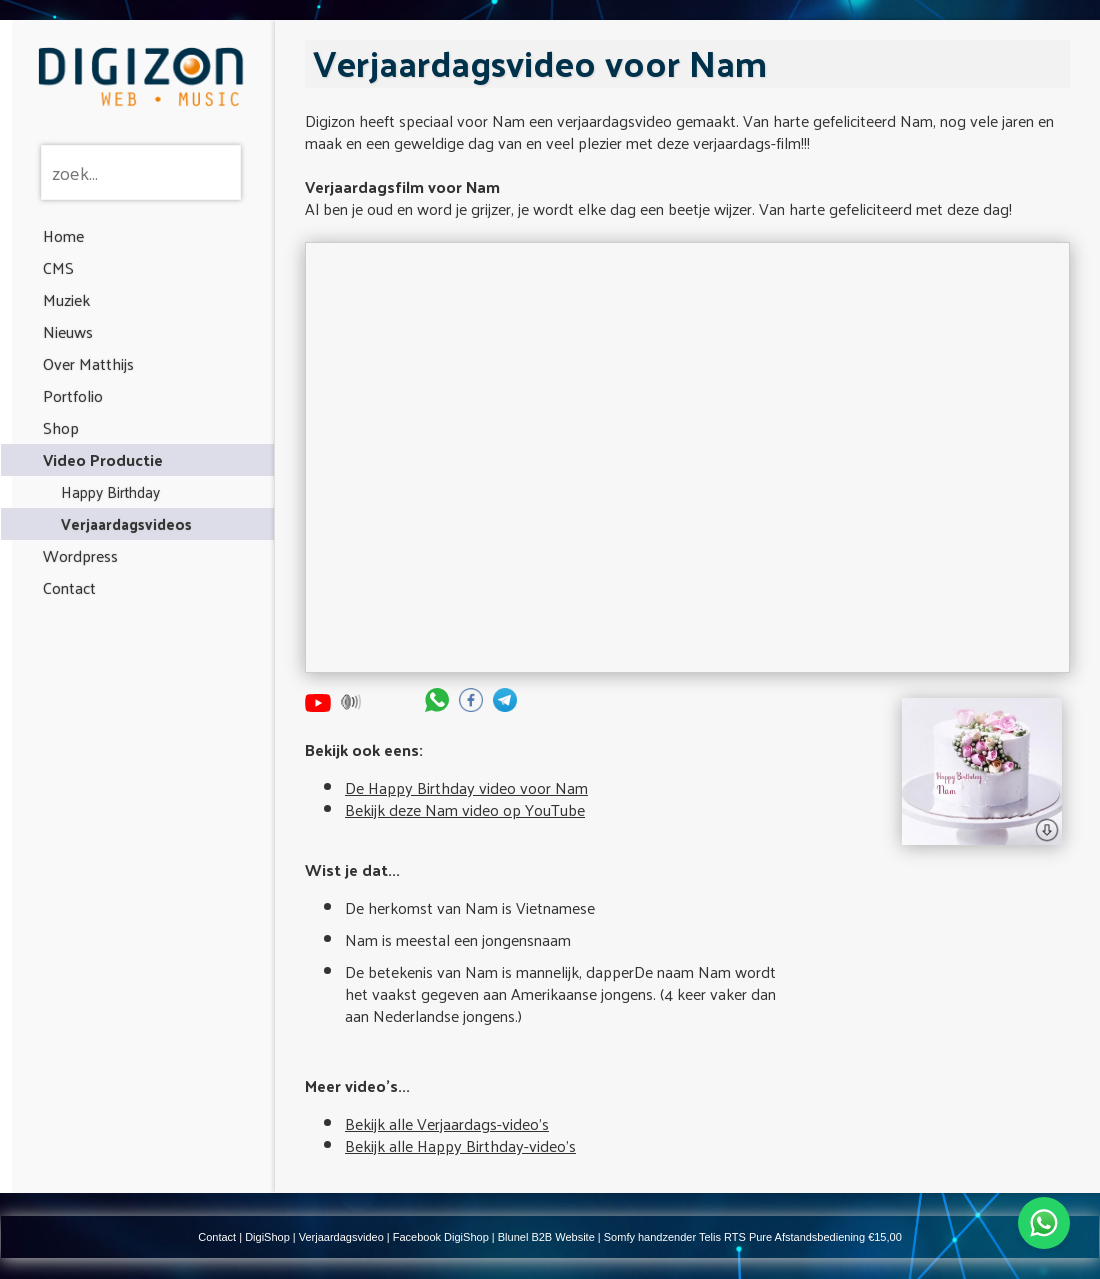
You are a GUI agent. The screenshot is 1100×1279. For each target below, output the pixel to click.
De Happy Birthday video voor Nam (466, 787)
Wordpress (80, 555)
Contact (69, 587)
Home (63, 235)
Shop (61, 427)
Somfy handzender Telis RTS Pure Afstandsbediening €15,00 (753, 1237)
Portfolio (73, 395)
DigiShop (267, 1237)
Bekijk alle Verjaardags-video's (447, 1123)
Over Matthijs (88, 363)
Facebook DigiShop (441, 1237)
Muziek (66, 299)
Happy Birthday (110, 491)
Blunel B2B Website (546, 1237)
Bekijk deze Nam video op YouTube (465, 809)
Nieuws (68, 331)
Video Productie (103, 459)
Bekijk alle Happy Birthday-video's (460, 1145)
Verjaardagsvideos (126, 523)
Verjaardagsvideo (341, 1237)
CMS (58, 267)
